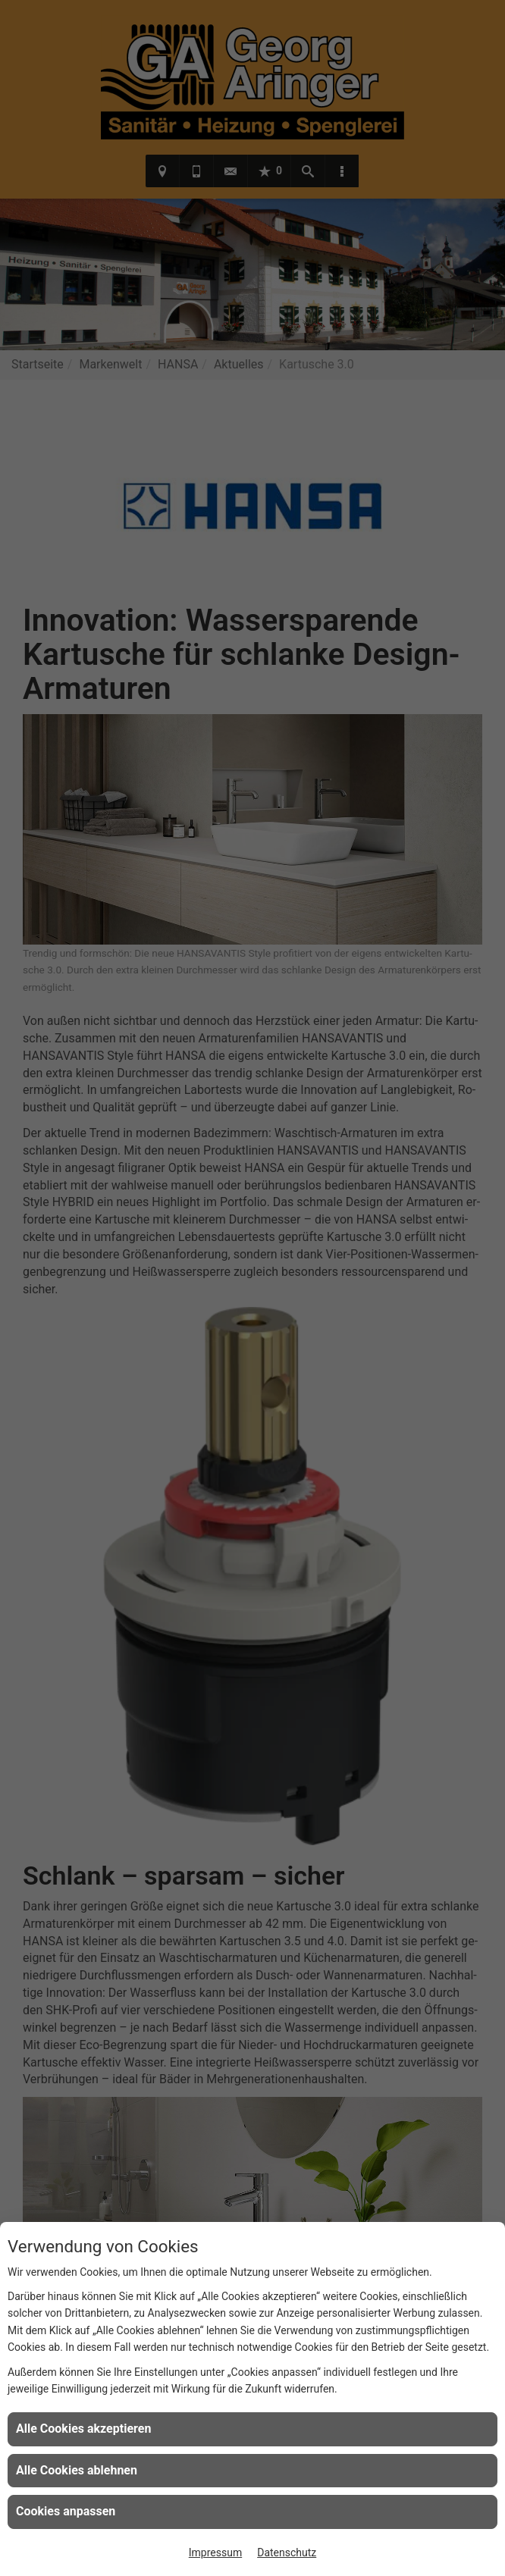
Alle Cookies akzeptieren (83, 2428)
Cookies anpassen (65, 2511)
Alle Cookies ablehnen (76, 2470)
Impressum (215, 2552)
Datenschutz (286, 2552)
